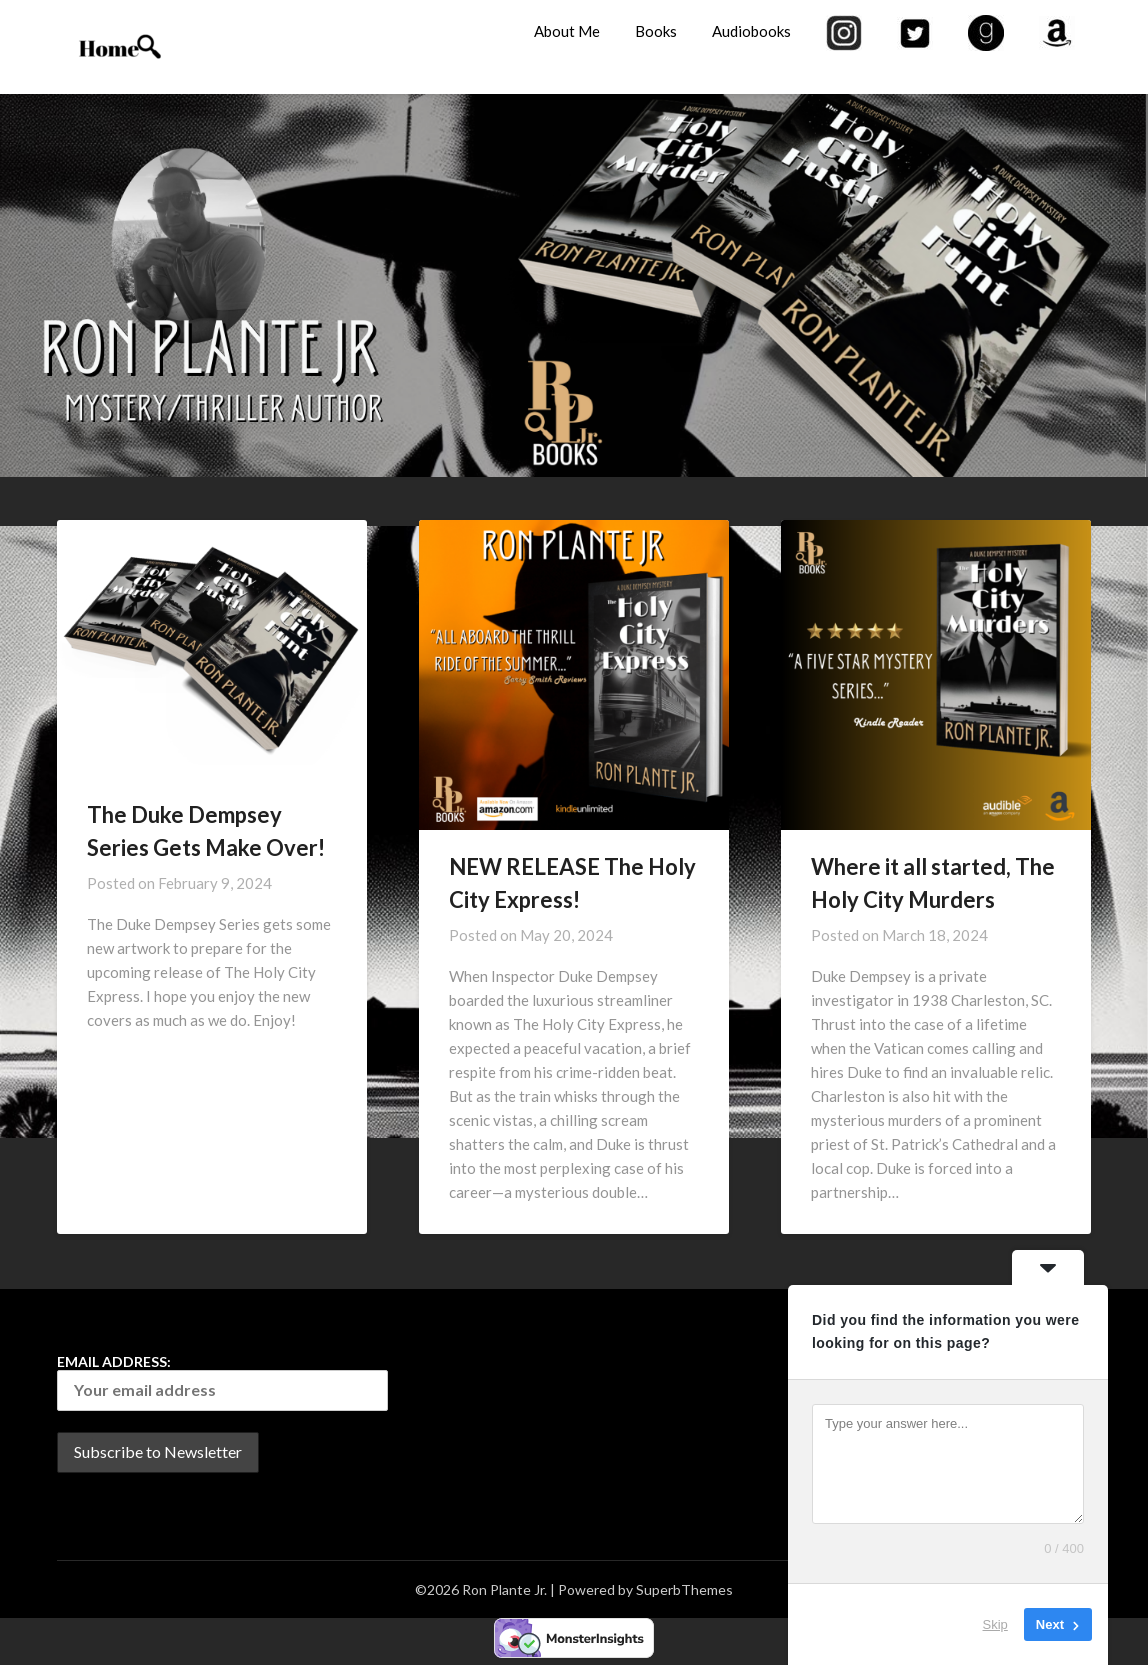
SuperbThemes (684, 1589)
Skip (995, 1624)
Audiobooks (751, 31)
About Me (567, 31)
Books (656, 31)
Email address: (222, 1382)
